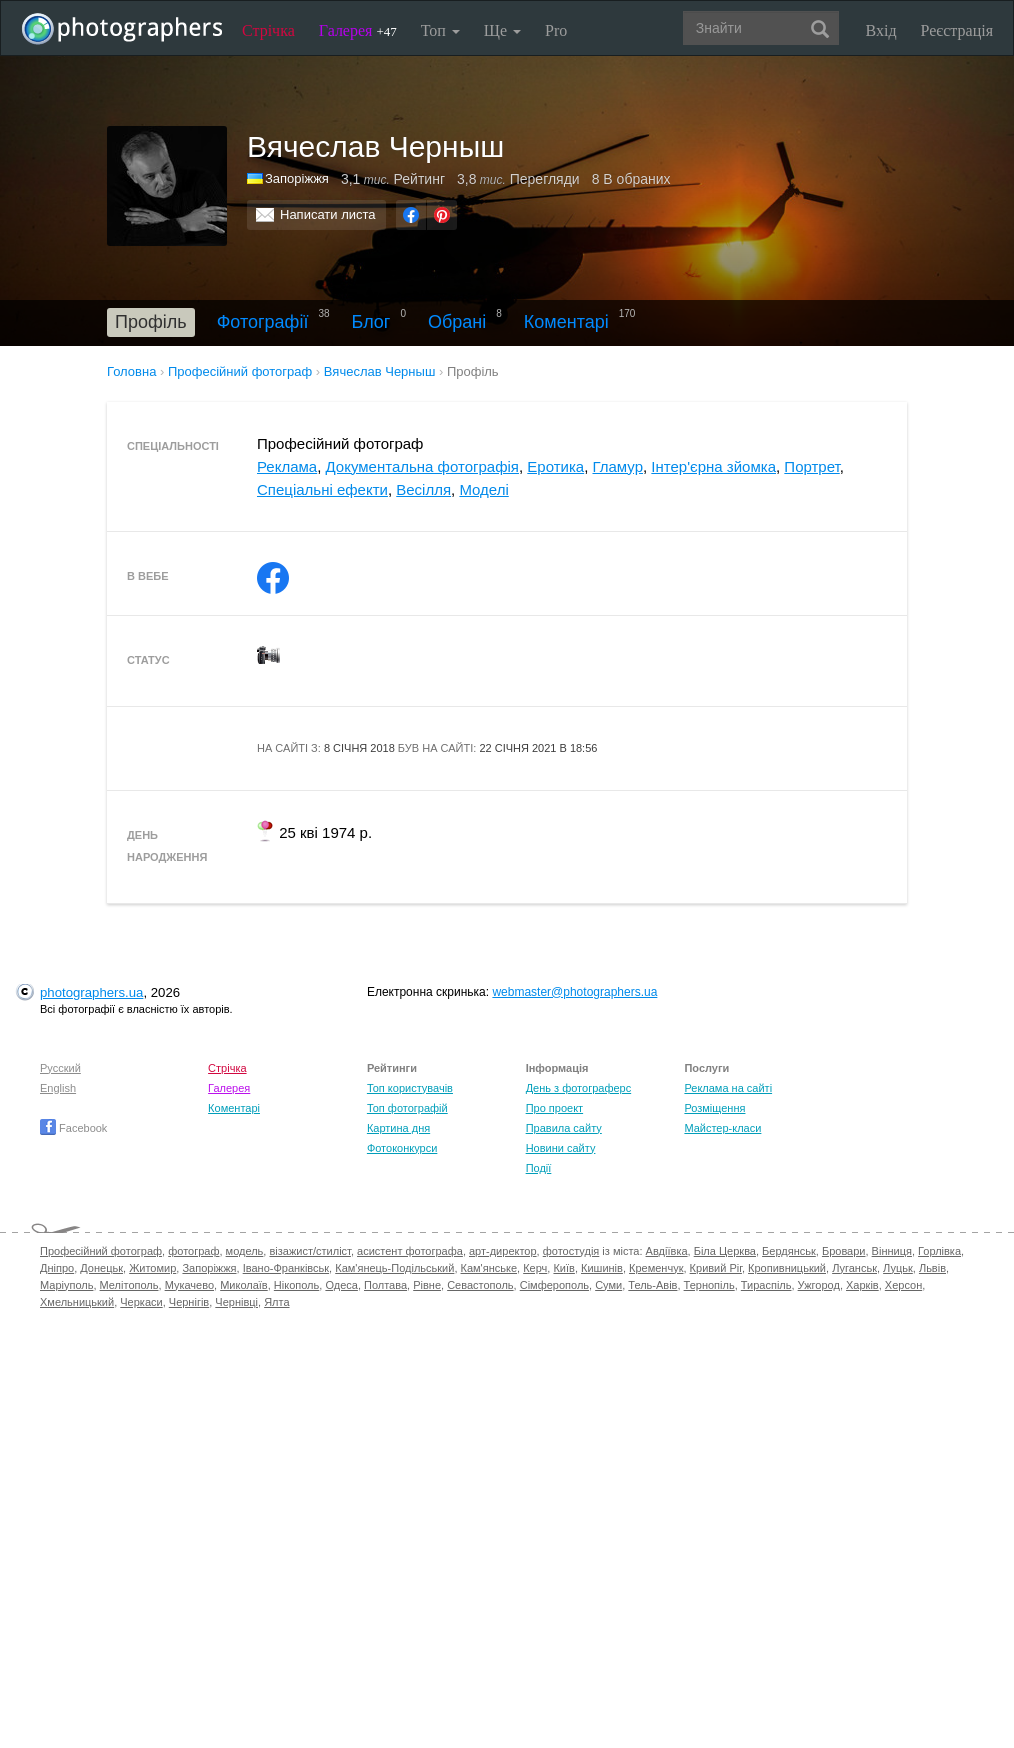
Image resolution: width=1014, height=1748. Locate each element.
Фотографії (263, 322)
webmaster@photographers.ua (574, 992)
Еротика (555, 466)
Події (539, 1168)
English (58, 1088)
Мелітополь (129, 1285)
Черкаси (141, 1302)
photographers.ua (91, 992)
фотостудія (571, 1251)
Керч (535, 1268)
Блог (371, 322)
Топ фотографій (407, 1108)
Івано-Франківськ (286, 1268)
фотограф (193, 1251)
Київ (563, 1268)
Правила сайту (564, 1128)
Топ (440, 30)
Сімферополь (554, 1285)
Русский (60, 1068)
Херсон (903, 1285)
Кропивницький (787, 1268)
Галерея (358, 30)
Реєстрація (957, 30)
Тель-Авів (652, 1285)
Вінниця (892, 1251)
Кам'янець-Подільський (394, 1268)
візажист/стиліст (309, 1251)
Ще (502, 30)
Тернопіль (709, 1285)
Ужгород (819, 1285)
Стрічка (268, 30)
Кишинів (602, 1268)
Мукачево (189, 1285)
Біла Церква (725, 1251)
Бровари (844, 1251)
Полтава (385, 1285)
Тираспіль (766, 1285)
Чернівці (236, 1302)
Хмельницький (77, 1302)
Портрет (811, 466)
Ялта (276, 1302)
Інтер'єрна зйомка (713, 466)
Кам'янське (489, 1268)
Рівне (427, 1285)
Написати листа (328, 214)
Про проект (554, 1108)
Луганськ (854, 1268)
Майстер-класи (722, 1128)
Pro (556, 30)
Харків (862, 1285)
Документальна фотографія (422, 466)
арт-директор (503, 1251)
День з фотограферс (579, 1088)
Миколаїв (244, 1285)
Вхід (881, 30)
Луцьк (898, 1268)
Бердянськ (789, 1251)
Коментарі (566, 322)
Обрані (457, 322)
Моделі (483, 489)
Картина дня (398, 1128)
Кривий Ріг (716, 1268)
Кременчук (656, 1268)
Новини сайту (561, 1148)
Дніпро (57, 1268)
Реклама (287, 466)
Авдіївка (667, 1251)
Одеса (341, 1285)
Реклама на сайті (728, 1088)
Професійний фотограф (101, 1251)
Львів (932, 1268)
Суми (608, 1285)
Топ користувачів (410, 1088)
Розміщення (714, 1108)
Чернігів (189, 1302)
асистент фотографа (410, 1251)
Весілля (423, 489)
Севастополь (480, 1285)
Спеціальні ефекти (322, 489)
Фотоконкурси (402, 1148)
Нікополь (296, 1285)
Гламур (617, 466)
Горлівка (939, 1251)
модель (245, 1251)
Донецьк (101, 1268)
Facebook (73, 1128)
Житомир (152, 1268)
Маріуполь (66, 1285)
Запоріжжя (297, 178)
